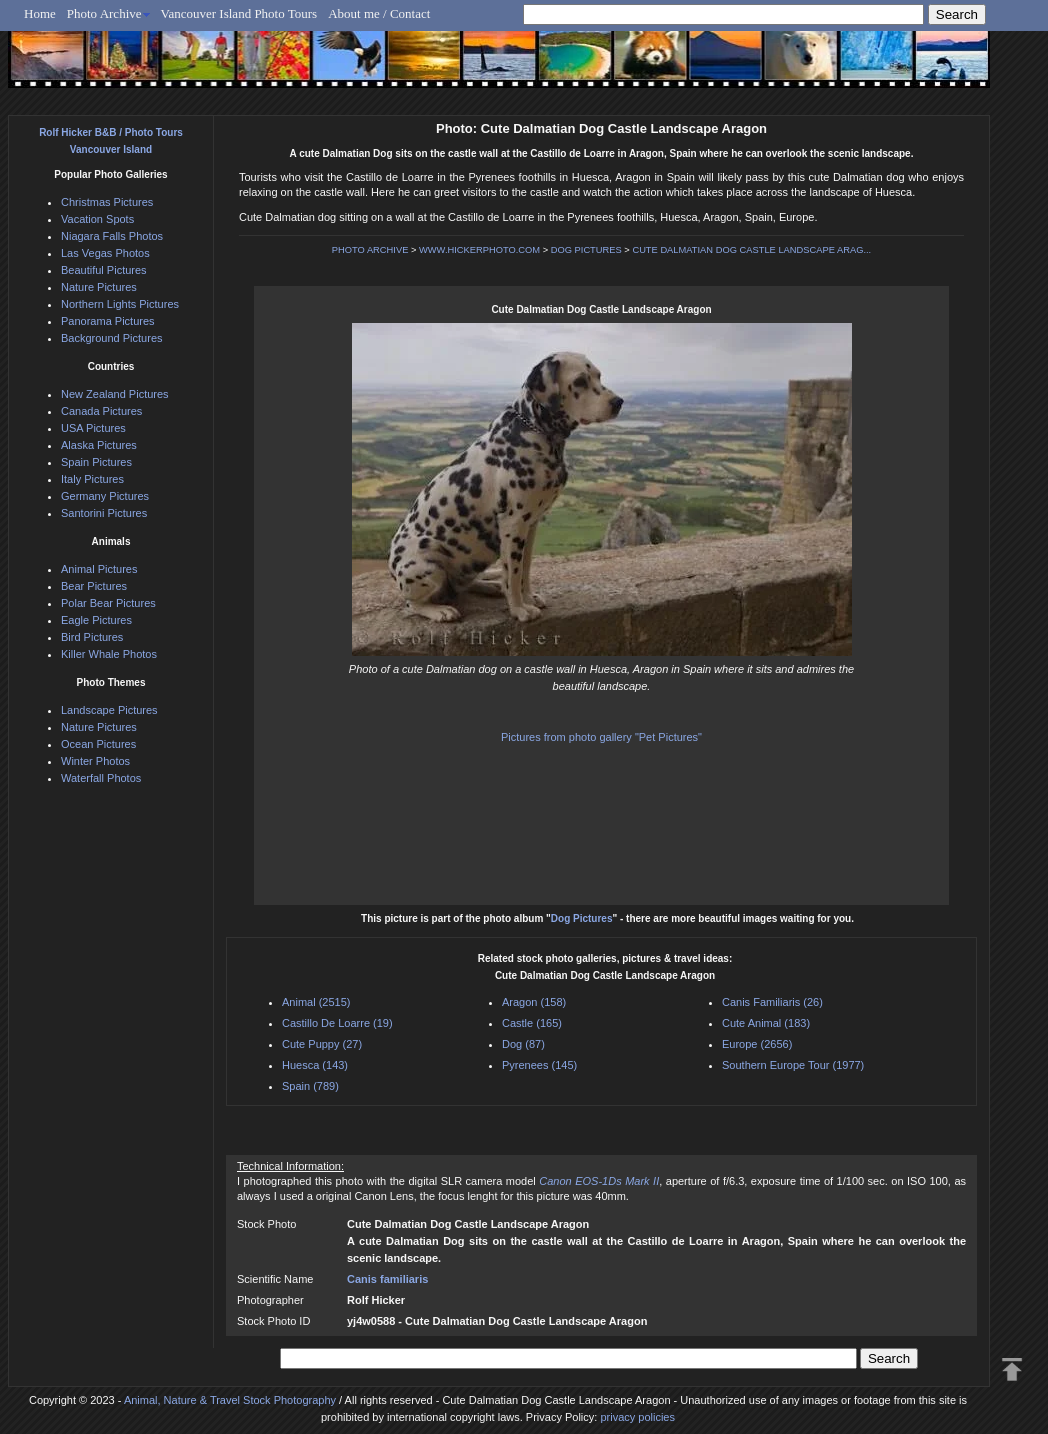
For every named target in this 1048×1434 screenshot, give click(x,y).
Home (40, 13)
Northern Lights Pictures (120, 304)
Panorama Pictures (108, 321)
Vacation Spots (97, 219)
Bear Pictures (94, 586)
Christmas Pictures (107, 202)
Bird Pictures (92, 637)
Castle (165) (532, 1023)
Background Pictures (112, 338)
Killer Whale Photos (109, 654)
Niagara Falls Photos (112, 236)
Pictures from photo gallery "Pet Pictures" (601, 737)
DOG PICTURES (586, 250)
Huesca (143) (315, 1065)
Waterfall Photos (101, 778)
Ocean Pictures (98, 744)
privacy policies (637, 1417)
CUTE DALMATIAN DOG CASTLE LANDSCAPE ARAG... (751, 250)
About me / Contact (379, 13)
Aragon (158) (534, 1002)
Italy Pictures (92, 479)
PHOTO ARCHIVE (370, 250)
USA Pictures (93, 428)
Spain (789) (310, 1086)
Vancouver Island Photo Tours (239, 13)
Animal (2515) (316, 1002)
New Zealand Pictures (115, 394)
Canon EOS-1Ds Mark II (599, 1181)
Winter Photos (95, 761)
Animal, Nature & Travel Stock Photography (230, 1400)
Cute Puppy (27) (322, 1044)
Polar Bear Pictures (108, 603)
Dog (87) (523, 1044)
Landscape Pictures (109, 710)
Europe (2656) (757, 1044)
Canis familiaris (387, 1279)
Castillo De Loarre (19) (337, 1023)
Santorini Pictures (104, 513)
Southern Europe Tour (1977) (793, 1065)
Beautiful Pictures (104, 270)
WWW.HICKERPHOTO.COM (479, 250)
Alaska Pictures (99, 445)
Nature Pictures (99, 287)
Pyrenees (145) (539, 1065)
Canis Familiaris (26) (772, 1002)
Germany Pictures (105, 496)
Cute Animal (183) (766, 1023)
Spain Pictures (96, 462)
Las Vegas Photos (105, 253)
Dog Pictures (582, 918)
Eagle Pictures (96, 620)
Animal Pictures (99, 569)
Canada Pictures (101, 411)
